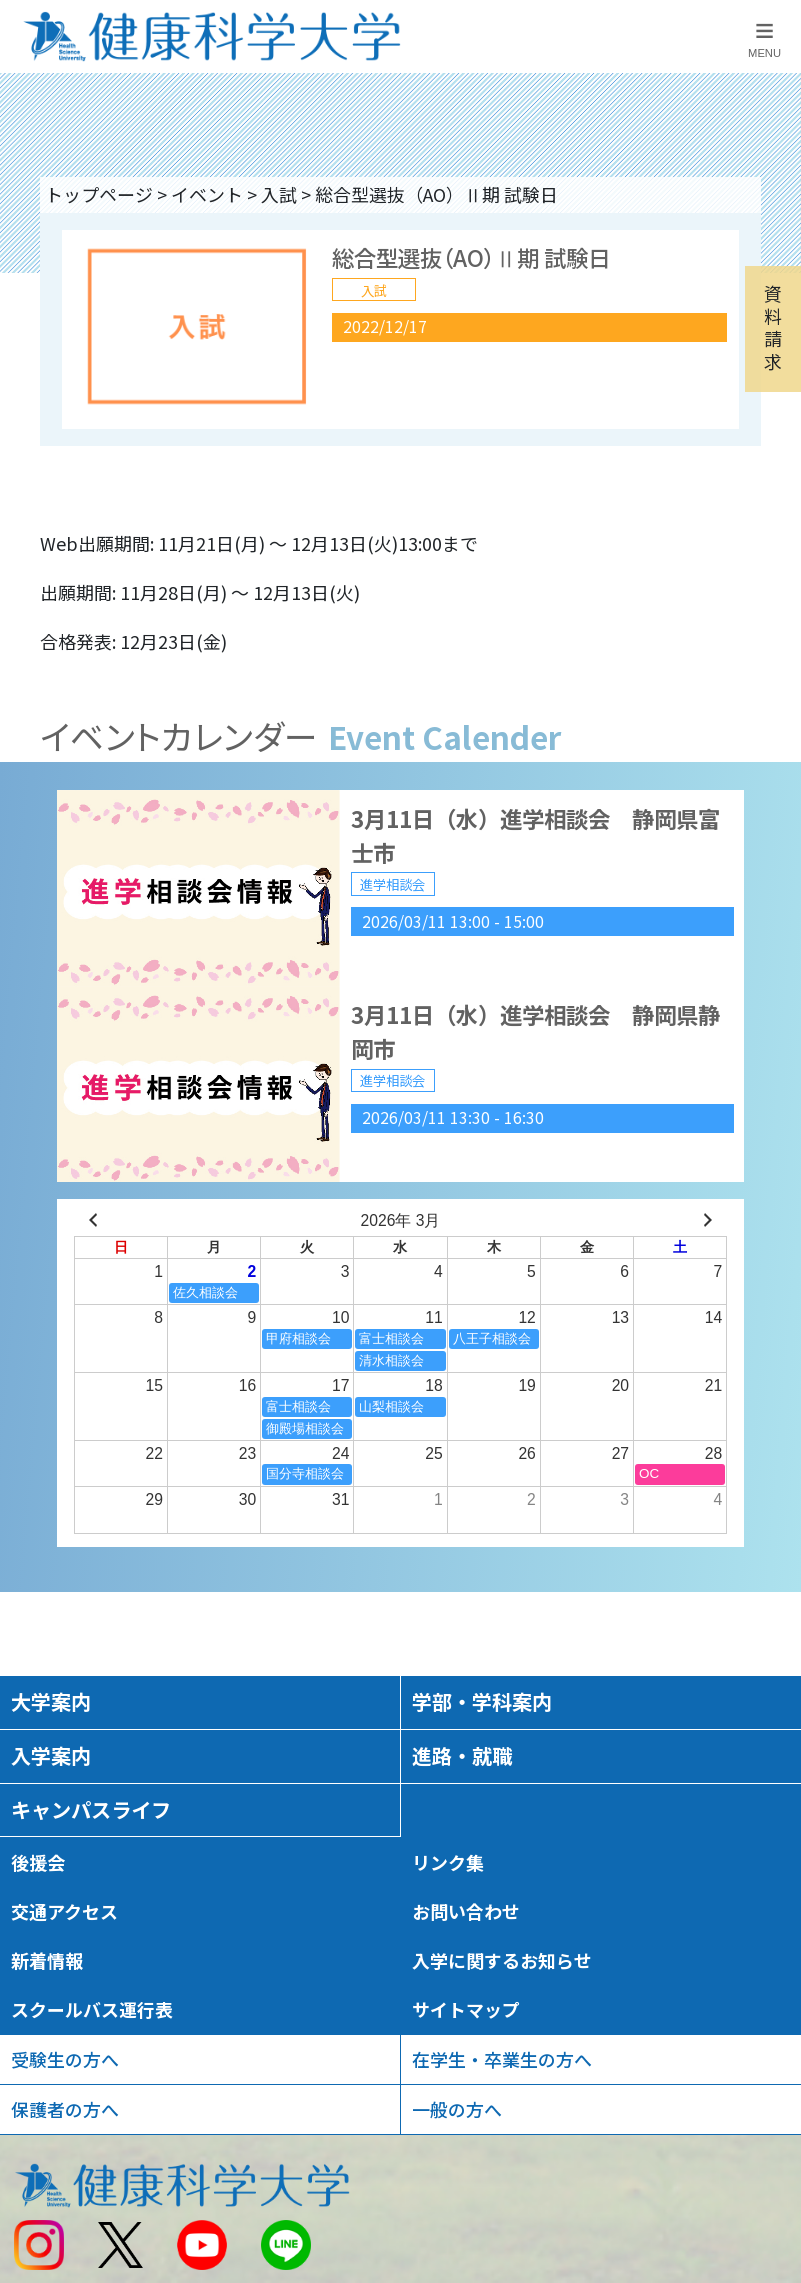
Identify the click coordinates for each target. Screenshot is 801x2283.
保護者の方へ (65, 2109)
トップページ (99, 194)
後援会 (38, 1862)
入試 (279, 194)
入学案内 (51, 1755)
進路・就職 (462, 1755)
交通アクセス (64, 1911)
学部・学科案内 (482, 1701)
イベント (207, 194)
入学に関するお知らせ (502, 1960)
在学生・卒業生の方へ (502, 2059)
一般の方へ (457, 2109)
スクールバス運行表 (92, 2009)
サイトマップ (466, 2009)
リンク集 (448, 1862)
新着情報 (47, 1960)
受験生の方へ (65, 2059)
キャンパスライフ (91, 1809)
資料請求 (773, 326)
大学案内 (51, 1701)
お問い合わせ (466, 1911)
